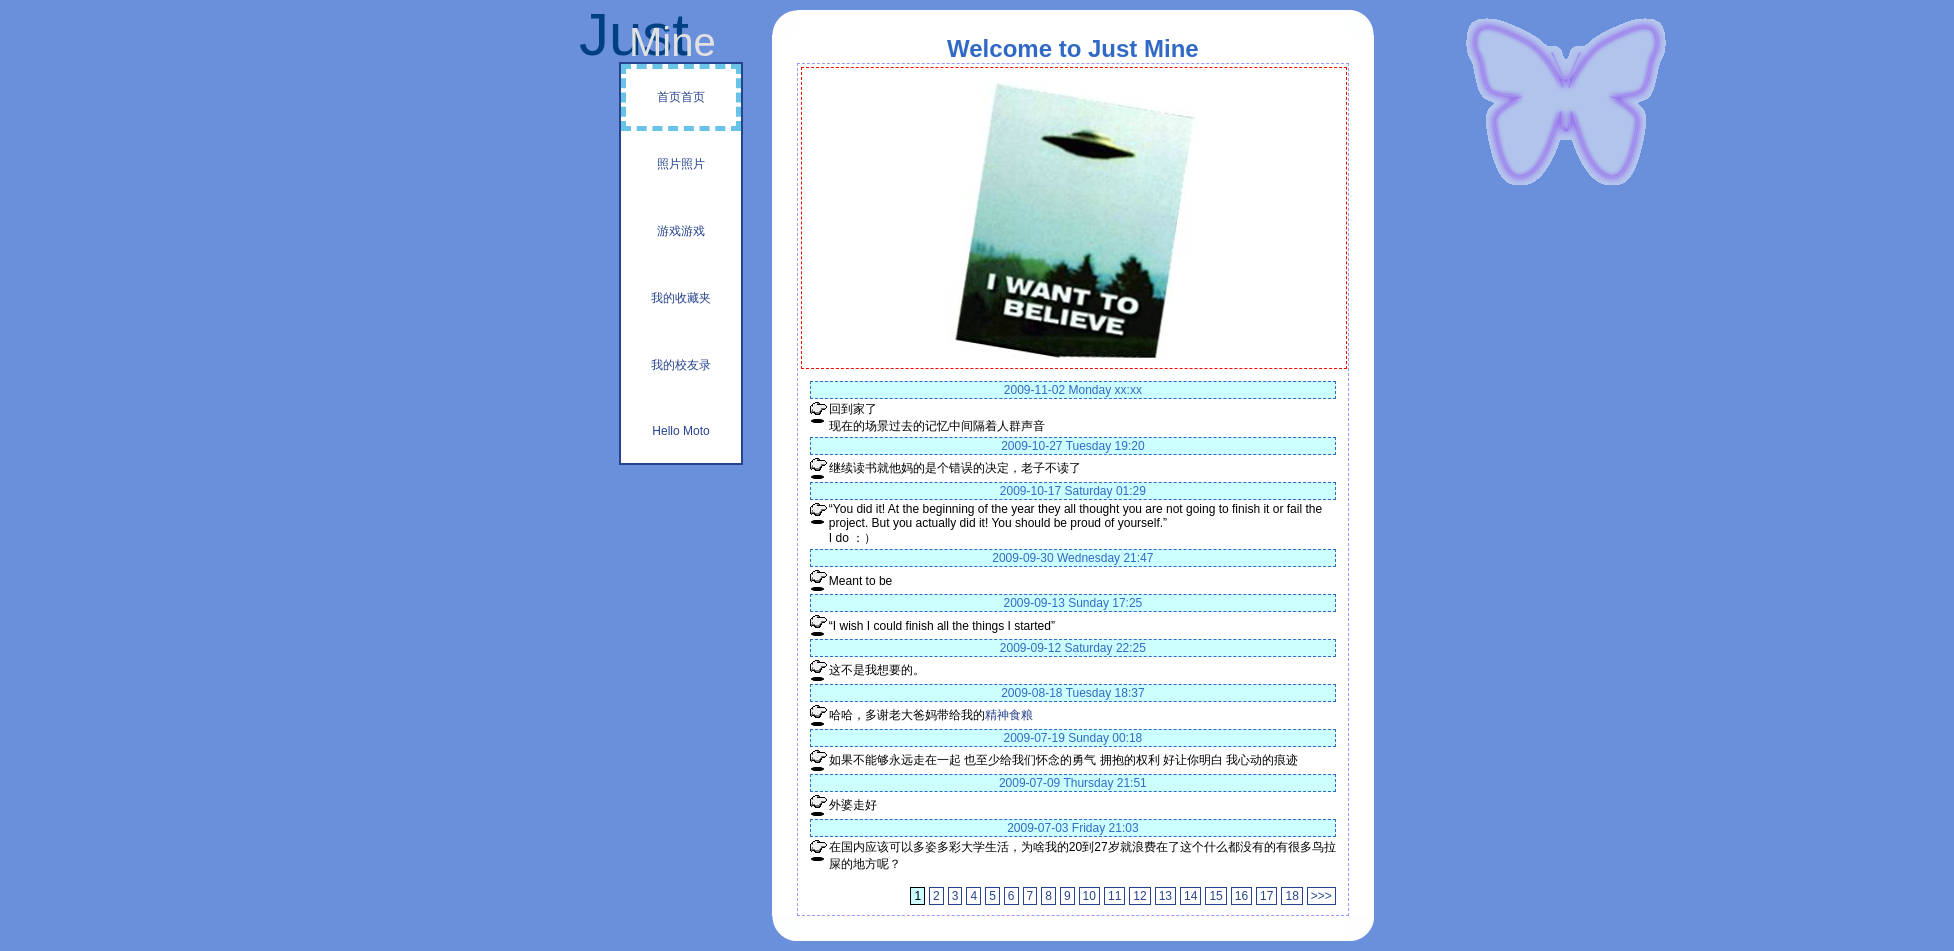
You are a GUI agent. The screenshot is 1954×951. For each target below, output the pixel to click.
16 (1241, 896)
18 (1291, 896)
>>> (1321, 896)
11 (1114, 896)
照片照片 (681, 164)
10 (1089, 896)
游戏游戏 (681, 231)
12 (1139, 896)
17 (1266, 896)
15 (1215, 896)
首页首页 (681, 97)
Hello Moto (680, 431)
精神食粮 (1009, 715)
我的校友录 (681, 365)
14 (1190, 896)
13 (1165, 896)
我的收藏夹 (681, 298)
